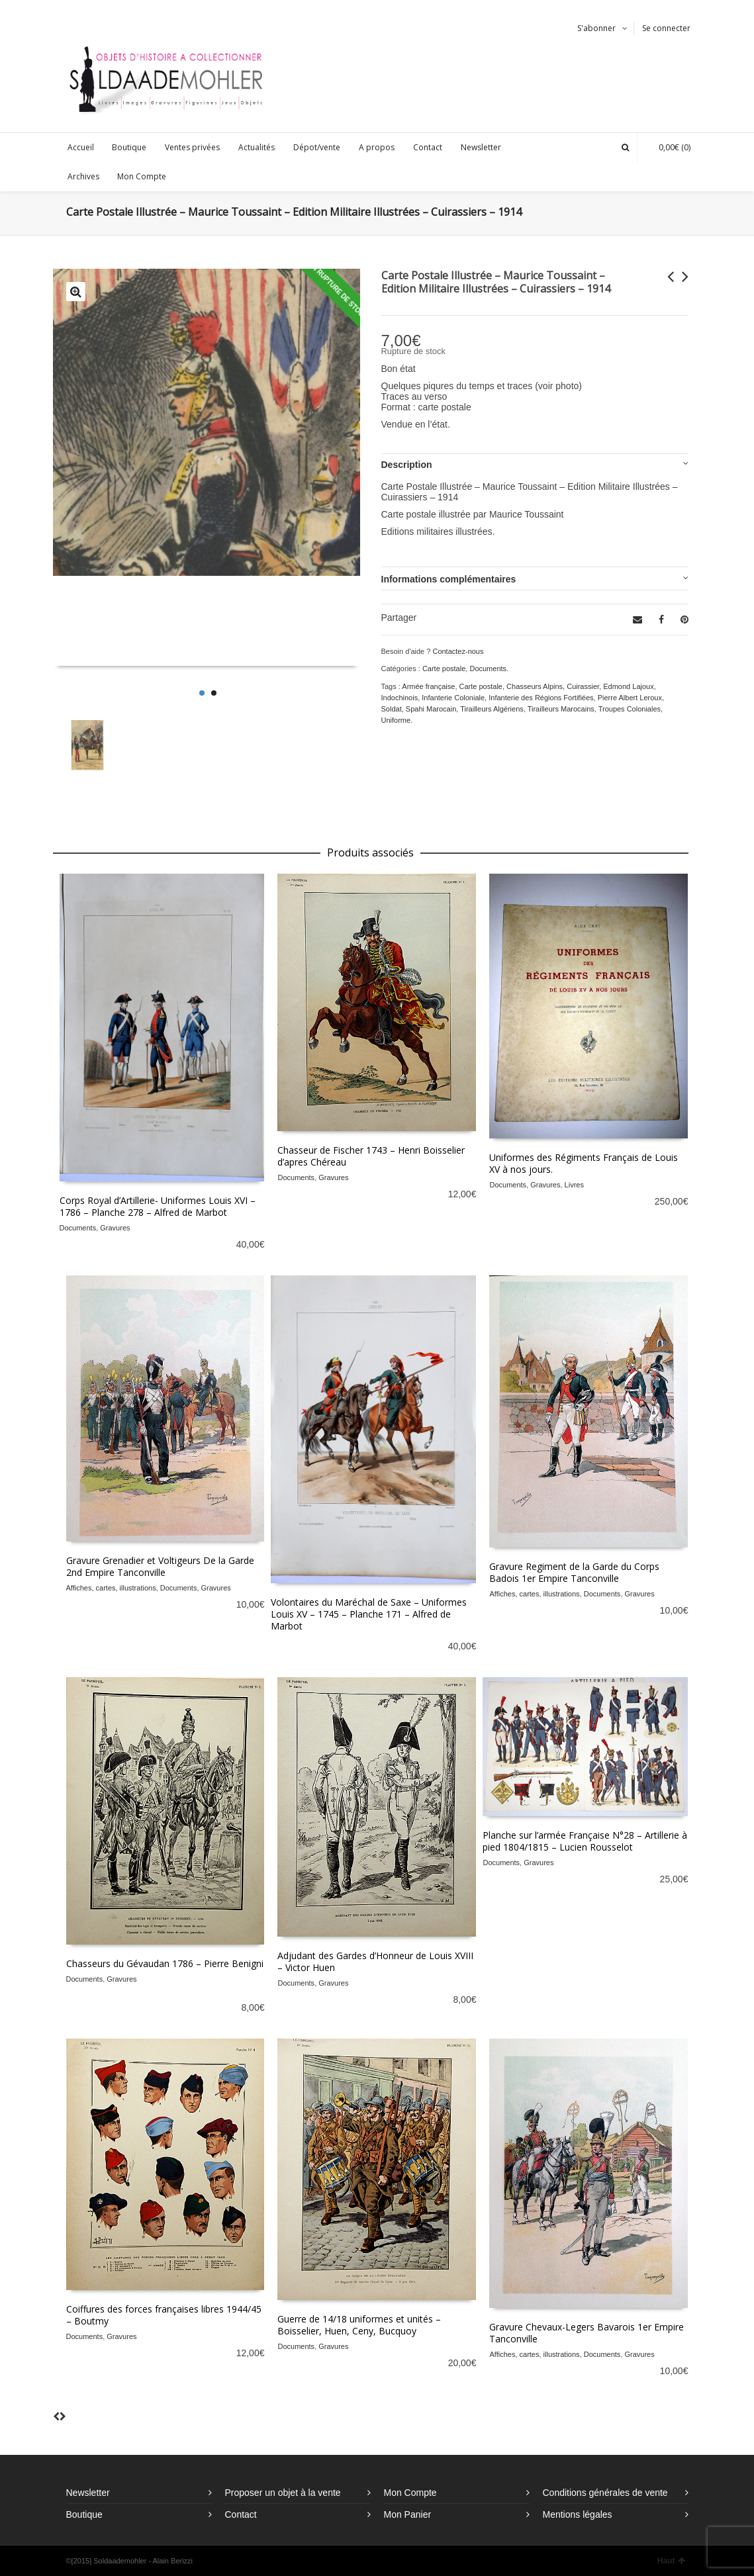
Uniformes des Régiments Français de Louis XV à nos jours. (583, 1163)
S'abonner (596, 28)
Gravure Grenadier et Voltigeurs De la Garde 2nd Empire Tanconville (160, 1566)
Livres (574, 1185)
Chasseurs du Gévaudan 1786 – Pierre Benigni (164, 1963)
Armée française (428, 686)
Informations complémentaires (448, 579)
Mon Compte (410, 2492)
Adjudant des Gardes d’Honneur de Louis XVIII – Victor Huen (375, 1961)
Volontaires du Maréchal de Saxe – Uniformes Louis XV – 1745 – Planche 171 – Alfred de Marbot (369, 1614)
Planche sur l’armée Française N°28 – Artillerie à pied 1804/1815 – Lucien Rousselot (585, 1841)
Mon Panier (408, 2514)
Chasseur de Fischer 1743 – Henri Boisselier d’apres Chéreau (371, 1156)
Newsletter (88, 2492)
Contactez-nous (457, 651)
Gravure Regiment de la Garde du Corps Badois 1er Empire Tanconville (574, 1572)
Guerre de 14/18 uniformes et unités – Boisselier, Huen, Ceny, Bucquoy (359, 2325)
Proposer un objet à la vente (283, 2492)
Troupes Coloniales (629, 709)
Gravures (115, 1228)
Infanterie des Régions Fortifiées (541, 698)
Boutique (84, 2514)
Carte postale (443, 668)
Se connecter (666, 28)
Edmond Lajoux (628, 686)
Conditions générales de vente (605, 2492)
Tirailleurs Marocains (561, 709)
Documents (487, 668)
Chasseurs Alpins (534, 686)
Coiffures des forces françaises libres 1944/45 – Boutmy (163, 2315)
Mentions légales (577, 2514)
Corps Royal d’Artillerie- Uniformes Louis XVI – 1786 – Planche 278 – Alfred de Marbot (158, 1206)
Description (406, 464)
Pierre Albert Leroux (630, 698)
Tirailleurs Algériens (492, 709)
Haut (671, 2560)
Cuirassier (583, 686)
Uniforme (396, 720)
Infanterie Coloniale (453, 698)
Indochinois (399, 698)
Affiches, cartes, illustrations (111, 1588)
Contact (241, 2514)
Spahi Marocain (431, 709)
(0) (667, 147)
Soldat (391, 709)
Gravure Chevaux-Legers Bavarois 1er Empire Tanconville (586, 2333)
